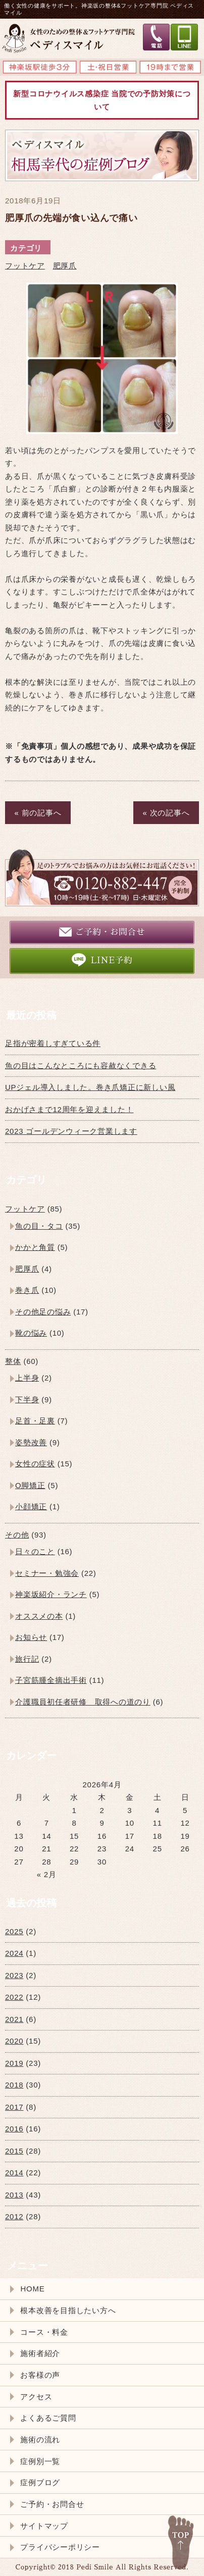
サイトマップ (44, 2526)
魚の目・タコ (39, 1226)
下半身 (27, 1399)
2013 (14, 2194)
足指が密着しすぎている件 (52, 1043)
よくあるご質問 (48, 2418)
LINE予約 (102, 959)
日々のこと (35, 1551)
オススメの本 (39, 1616)
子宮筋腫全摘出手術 (51, 1680)
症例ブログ (40, 2482)
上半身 (27, 1378)
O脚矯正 (30, 1485)
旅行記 (27, 1659)
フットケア (25, 265)
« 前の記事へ (38, 812)
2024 (14, 1953)
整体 (13, 1361)
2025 (14, 1931)
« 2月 (47, 1874)
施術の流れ (40, 2439)
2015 (14, 2151)
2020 (14, 2041)
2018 (14, 2084)
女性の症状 (35, 1463)
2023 (14, 1975)
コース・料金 (44, 2332)
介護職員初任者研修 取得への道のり (82, 1701)
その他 (17, 1534)
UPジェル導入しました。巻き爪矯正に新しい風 (90, 1087)
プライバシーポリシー (60, 2547)
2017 (14, 2107)
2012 (14, 2216)
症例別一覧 (40, 2461)
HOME (32, 2288)
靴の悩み (31, 1333)
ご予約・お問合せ (102, 932)
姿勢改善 (31, 1442)
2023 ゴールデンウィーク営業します (71, 1131)
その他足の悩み (43, 1311)
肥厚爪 (65, 265)
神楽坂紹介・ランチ (51, 1594)
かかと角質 (35, 1247)
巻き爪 (27, 1290)
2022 (14, 1997)
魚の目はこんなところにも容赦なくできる (80, 1065)
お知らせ (31, 1637)
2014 (14, 2172)
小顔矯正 (31, 1506)
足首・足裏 (35, 1420)
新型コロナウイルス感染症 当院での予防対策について (101, 100)
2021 (14, 2019)
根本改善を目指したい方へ (68, 2310)
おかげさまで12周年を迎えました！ (69, 1109)
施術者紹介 (40, 2353)
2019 (14, 2063)
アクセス (36, 2396)
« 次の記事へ (166, 812)
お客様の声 (40, 2375)
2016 (14, 2128)
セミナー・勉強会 (47, 1573)
